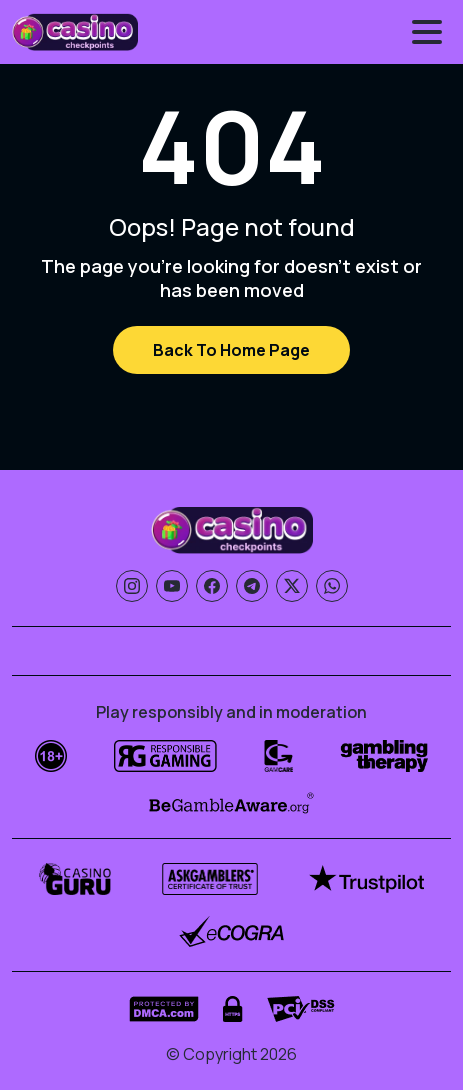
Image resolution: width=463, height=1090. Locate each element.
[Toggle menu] (427, 32)
